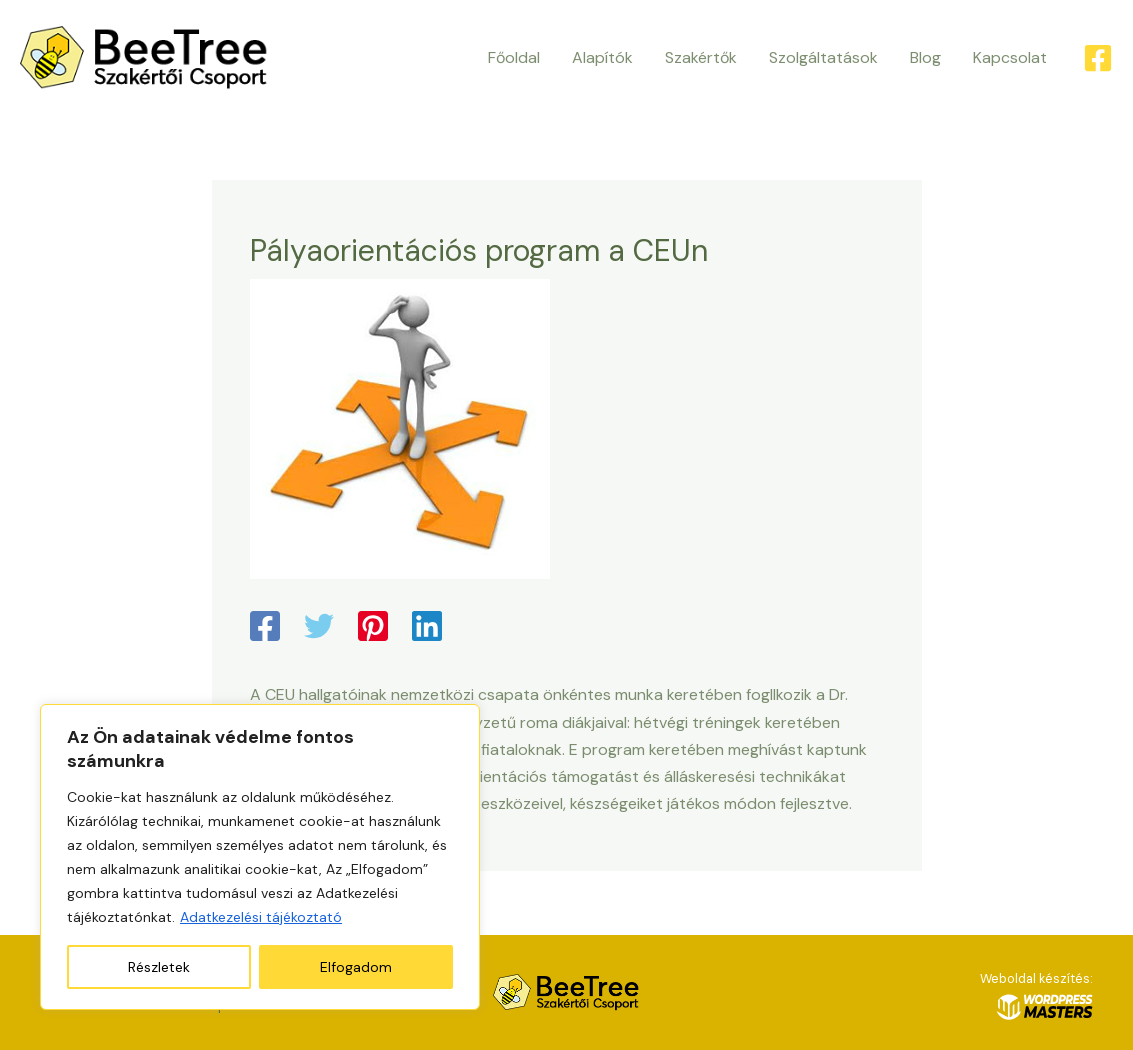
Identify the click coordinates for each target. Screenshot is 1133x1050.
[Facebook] (1098, 58)
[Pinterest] (373, 628)
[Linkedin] (427, 628)
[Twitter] (319, 628)
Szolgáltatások (823, 57)
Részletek (159, 967)
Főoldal (514, 57)
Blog (925, 57)
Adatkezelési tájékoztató (261, 917)
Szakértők (701, 57)
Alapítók (602, 57)
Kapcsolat (1010, 57)
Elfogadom (356, 967)
